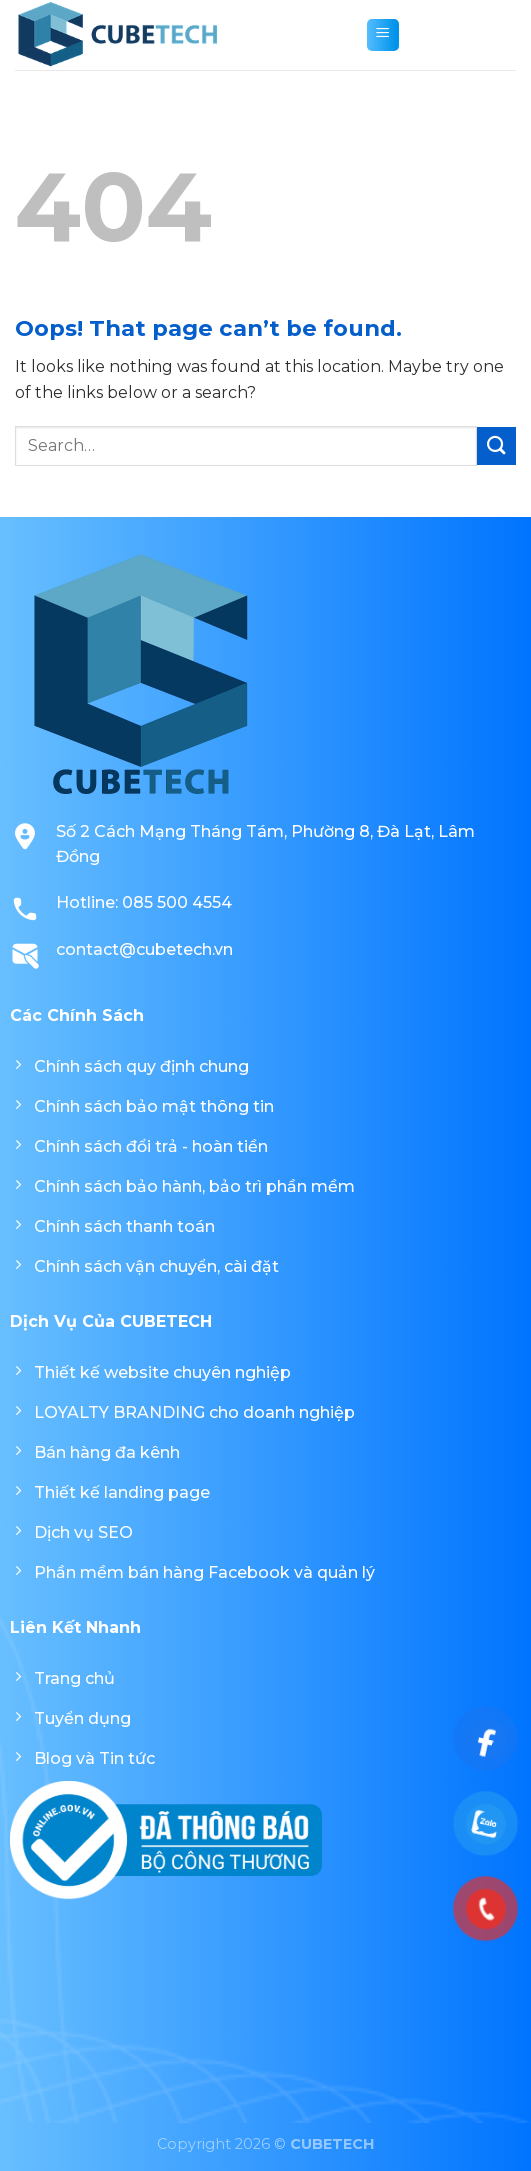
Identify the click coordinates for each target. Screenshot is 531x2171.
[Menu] (383, 35)
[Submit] (496, 446)
